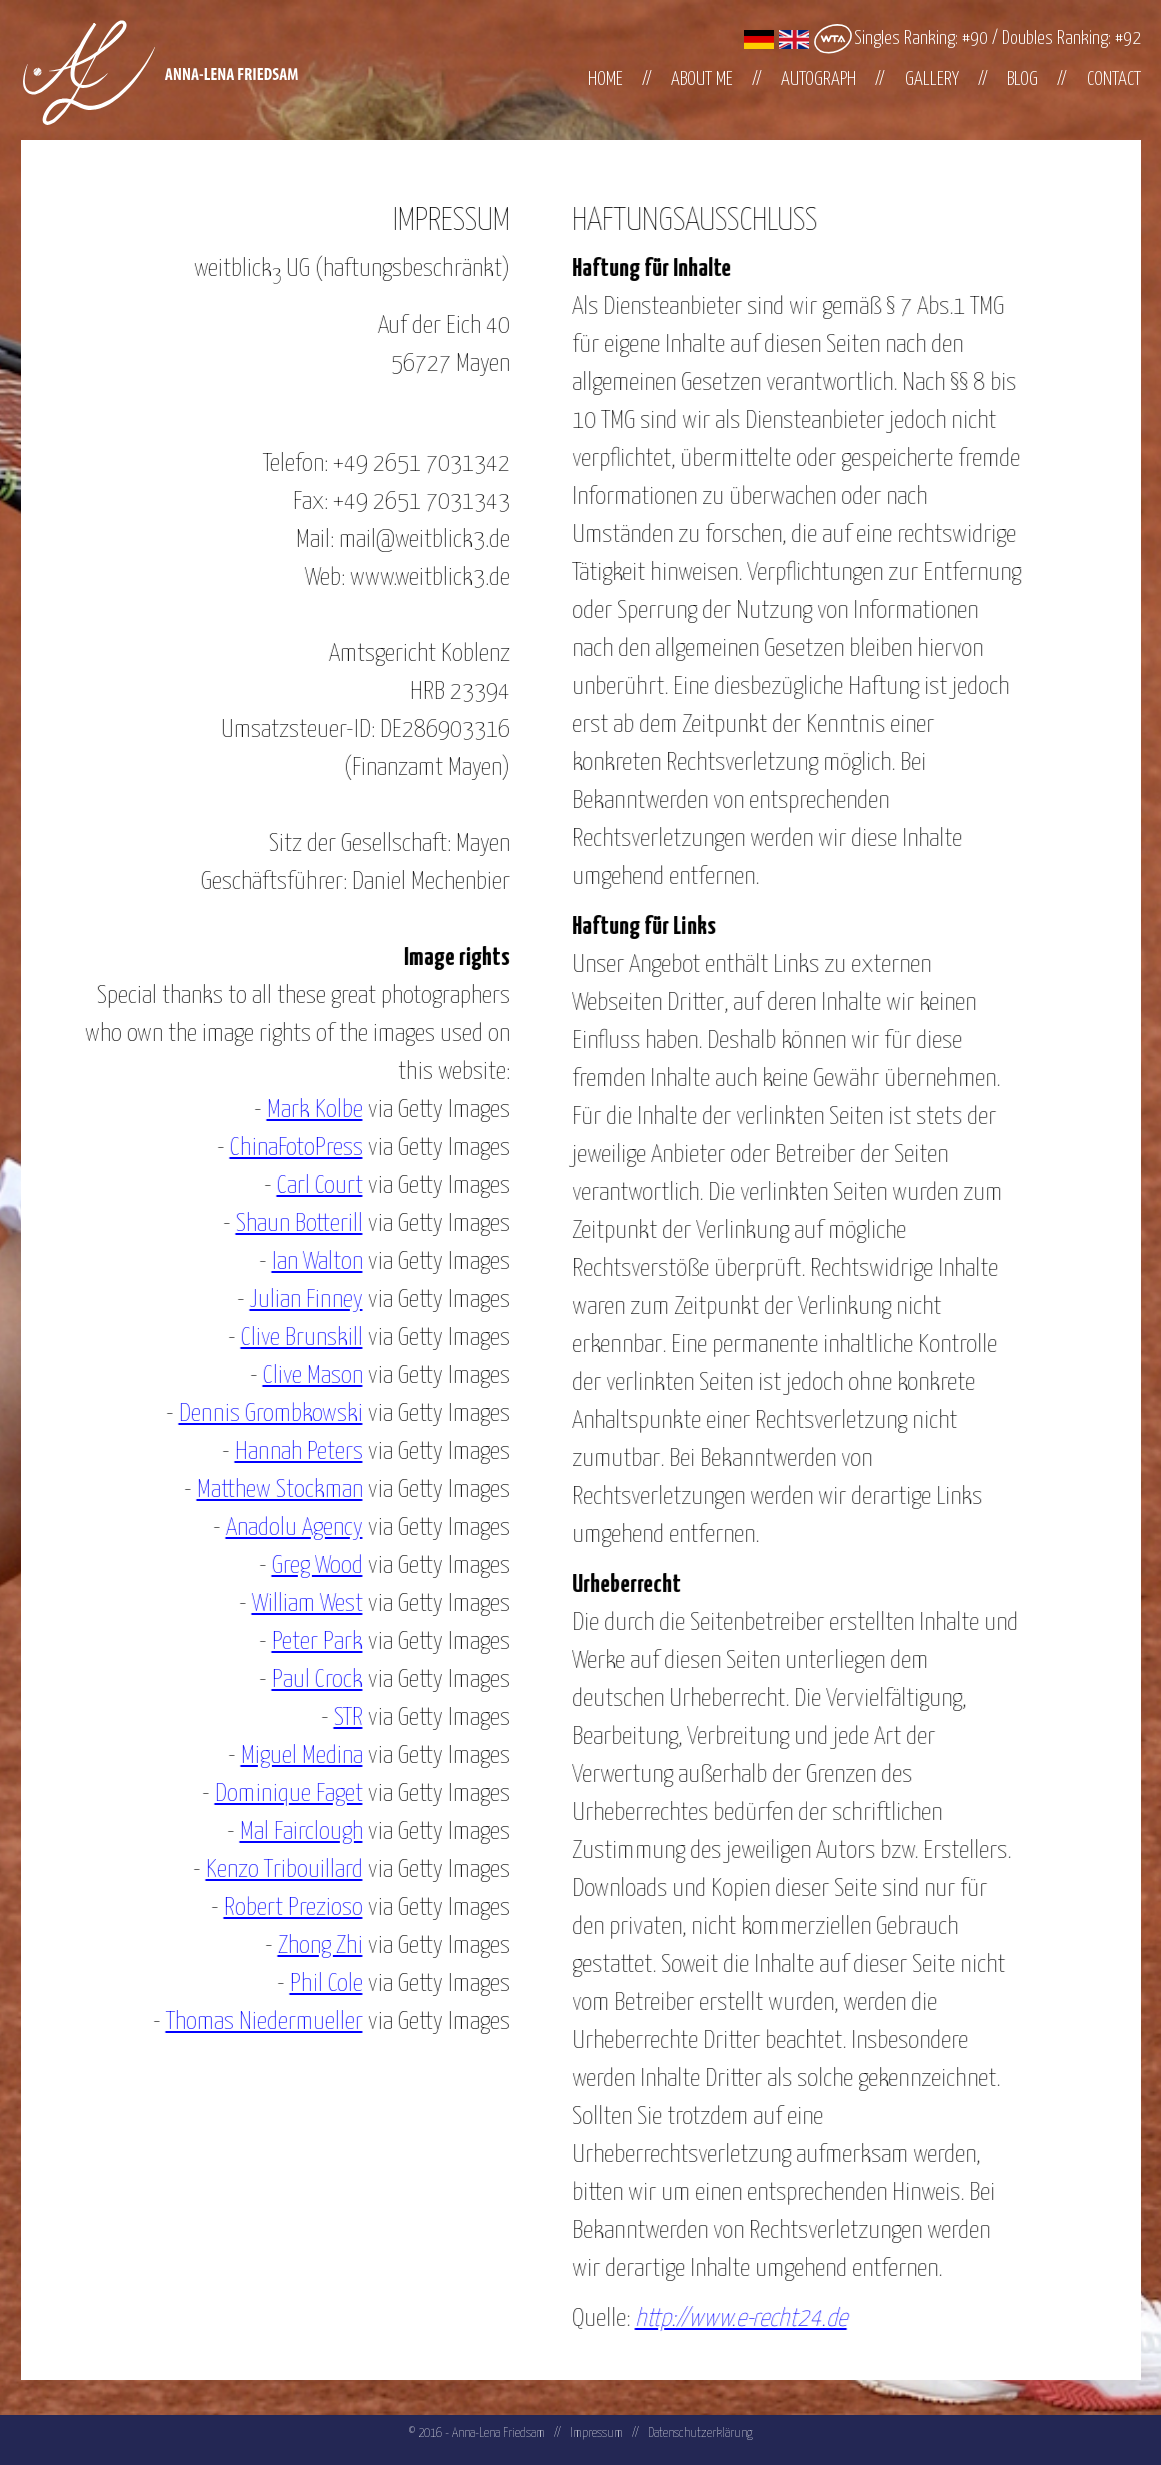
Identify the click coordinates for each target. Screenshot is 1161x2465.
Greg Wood (299, 1566)
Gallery (932, 79)
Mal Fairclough (283, 1832)
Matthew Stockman (262, 1490)
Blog (1022, 79)
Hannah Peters (281, 1452)
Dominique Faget (271, 1794)
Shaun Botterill (281, 1224)
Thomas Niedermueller (246, 2022)
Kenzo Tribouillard (266, 1870)
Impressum (596, 2433)
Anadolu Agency (276, 1528)
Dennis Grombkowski (253, 1414)
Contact (1114, 79)
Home (605, 79)
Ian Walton (299, 1262)
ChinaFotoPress (278, 1148)
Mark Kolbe (297, 1110)
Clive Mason (295, 1376)
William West (289, 1604)
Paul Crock (299, 1680)
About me (702, 79)
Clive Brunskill (284, 1338)
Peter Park (299, 1642)
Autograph (818, 79)
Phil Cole (308, 1984)
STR (330, 1718)
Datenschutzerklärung (700, 2433)
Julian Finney (288, 1300)
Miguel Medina (284, 1756)
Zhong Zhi (302, 1946)
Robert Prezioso (275, 1908)
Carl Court (302, 1186)
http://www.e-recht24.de (758, 2319)
